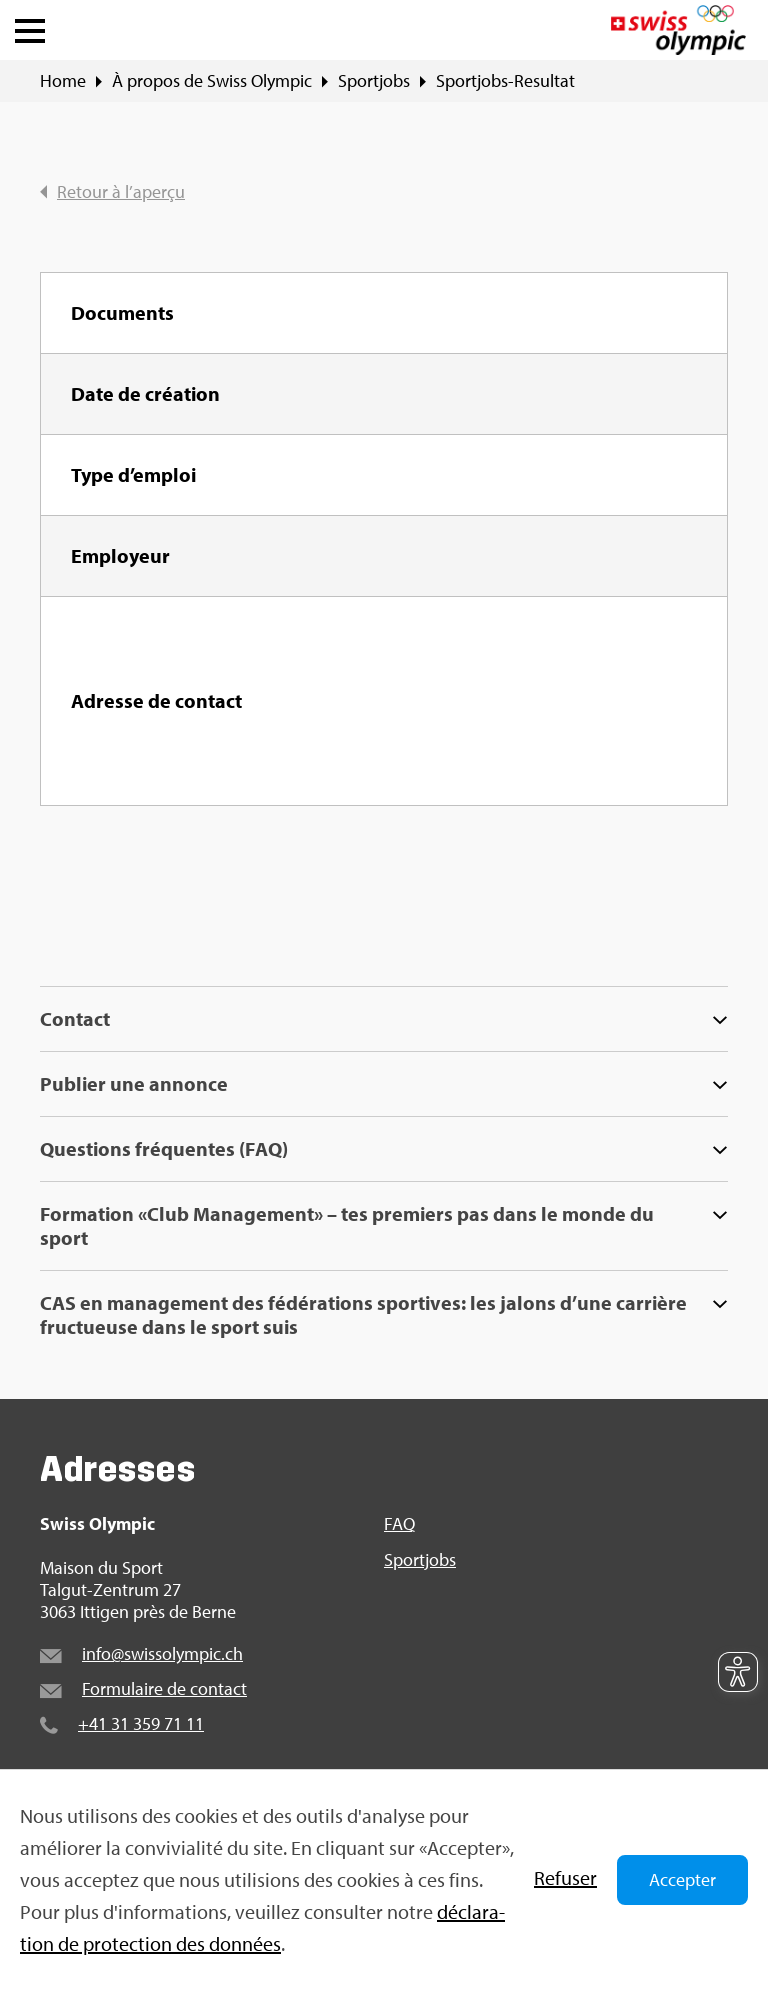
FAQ (399, 1524)
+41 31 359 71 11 (141, 1723)
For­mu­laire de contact (164, 1688)
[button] (30, 26)
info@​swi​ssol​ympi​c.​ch (162, 1653)
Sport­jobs (374, 81)
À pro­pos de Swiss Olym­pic (212, 81)
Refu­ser (565, 1877)
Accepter (682, 1879)
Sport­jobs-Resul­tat (505, 81)
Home (63, 81)
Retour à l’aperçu (112, 191)
